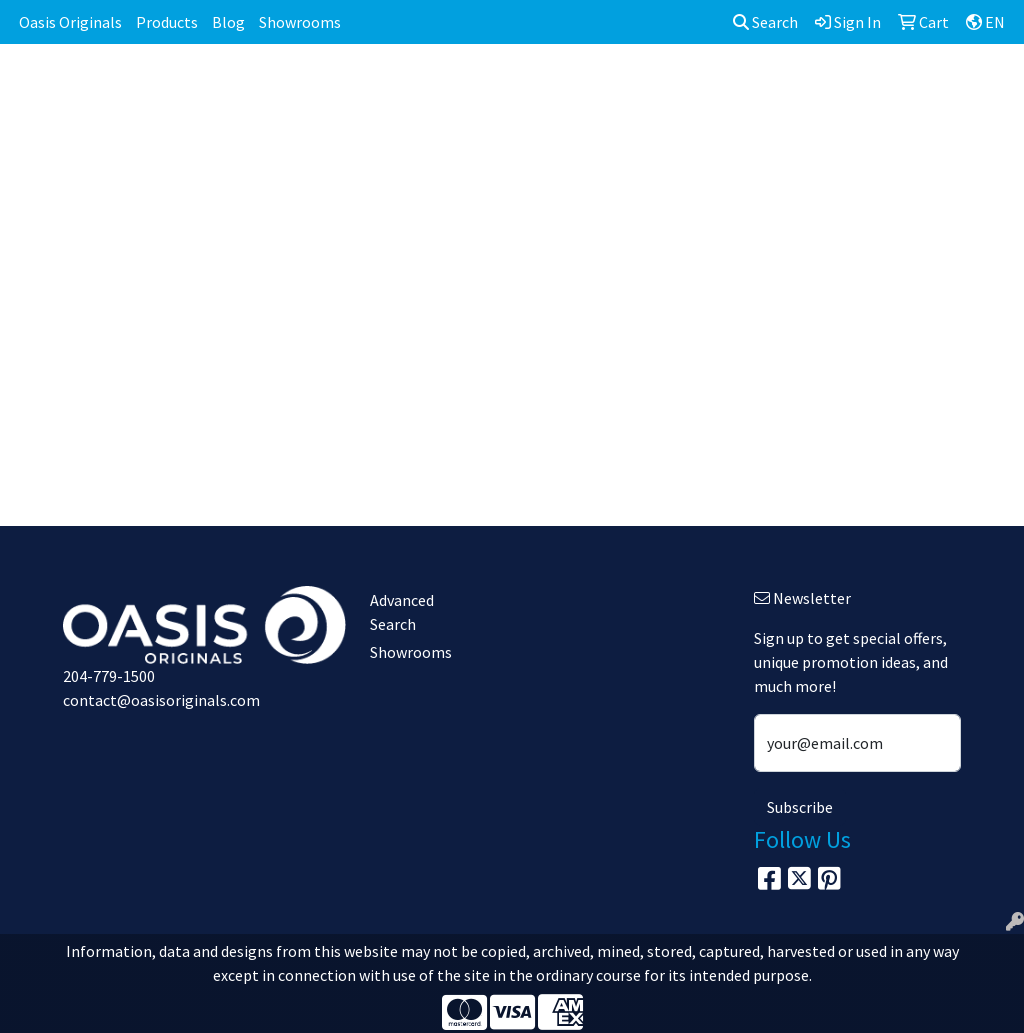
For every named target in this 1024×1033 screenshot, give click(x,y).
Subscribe (800, 807)
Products (167, 22)
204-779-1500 (109, 676)
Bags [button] (450, 88)
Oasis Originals (70, 22)
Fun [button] (615, 88)
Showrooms (300, 22)
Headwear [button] (695, 88)
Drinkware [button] (535, 88)
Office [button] (862, 88)
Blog (228, 22)
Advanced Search (402, 612)
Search (765, 22)
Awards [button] (375, 88)
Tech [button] (931, 88)
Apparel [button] (291, 88)
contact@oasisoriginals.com (161, 700)
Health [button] (786, 88)
